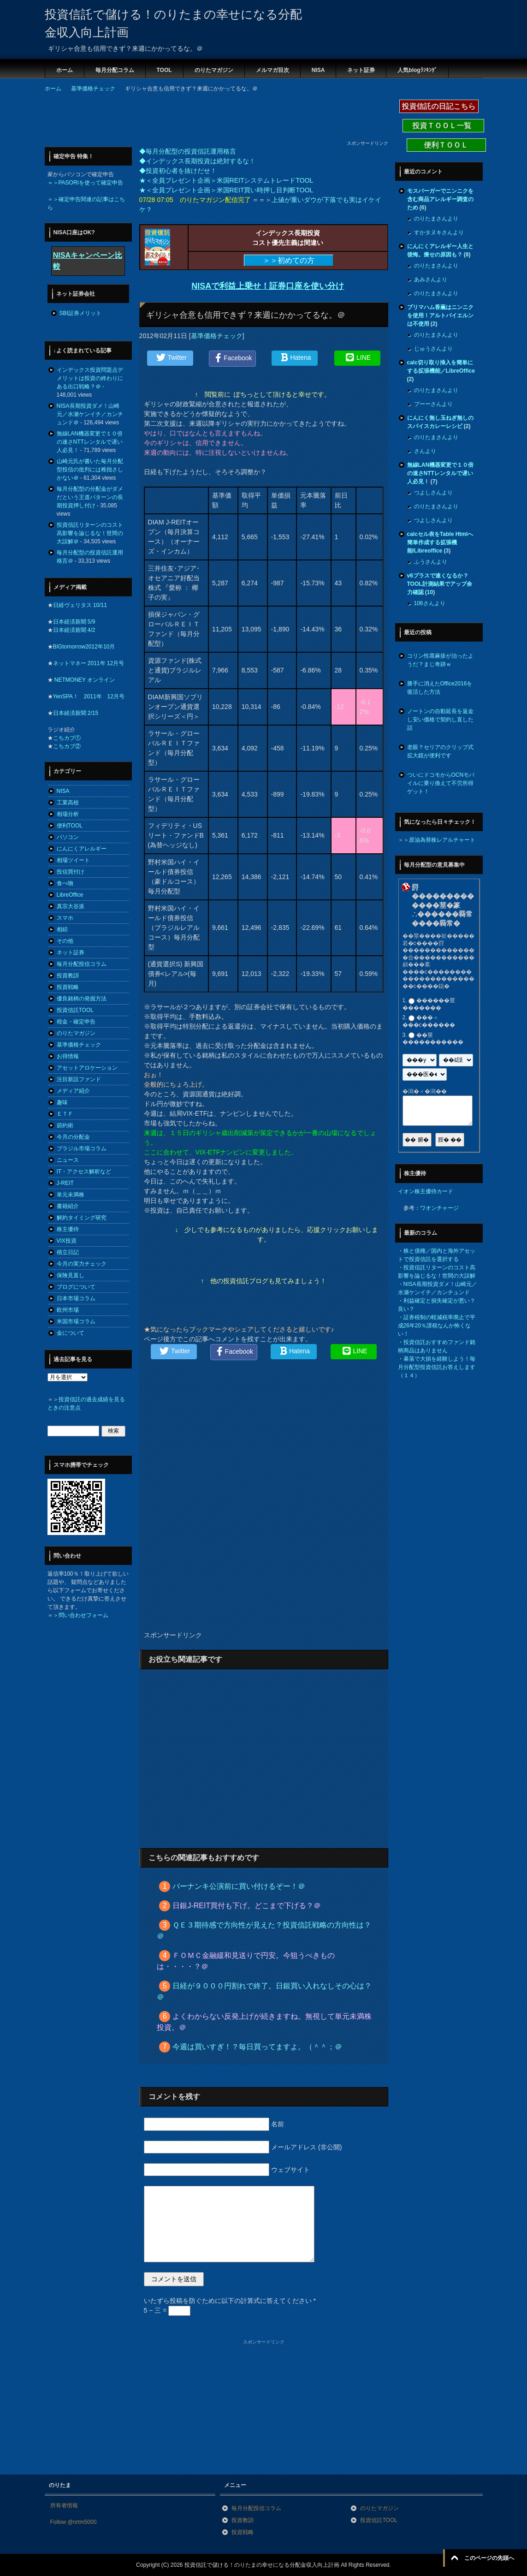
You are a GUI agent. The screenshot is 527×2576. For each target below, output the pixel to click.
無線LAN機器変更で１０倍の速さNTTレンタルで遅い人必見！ (90, 441)
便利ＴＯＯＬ (446, 145)
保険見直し (70, 1275)
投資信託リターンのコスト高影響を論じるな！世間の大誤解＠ (90, 533)
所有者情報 (64, 2505)
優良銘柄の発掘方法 (82, 998)
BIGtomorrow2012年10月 (84, 646)
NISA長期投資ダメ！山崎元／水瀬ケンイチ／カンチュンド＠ (90, 414)
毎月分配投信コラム (82, 964)
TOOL (164, 70)
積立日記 (68, 1252)
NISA (318, 70)
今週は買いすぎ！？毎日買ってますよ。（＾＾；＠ (257, 2047)
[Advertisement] (212, 119)
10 (430, 592)
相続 (62, 929)
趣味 (62, 1102)
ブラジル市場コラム (82, 1148)
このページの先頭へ (489, 2558)
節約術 (65, 1125)
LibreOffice (70, 895)
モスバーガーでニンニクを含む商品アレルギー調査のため (440, 199)
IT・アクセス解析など (84, 1171)
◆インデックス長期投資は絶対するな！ (197, 161)
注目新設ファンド (79, 1079)
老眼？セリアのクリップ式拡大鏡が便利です (440, 751)
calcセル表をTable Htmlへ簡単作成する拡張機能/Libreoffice (440, 542)
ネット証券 (361, 70)
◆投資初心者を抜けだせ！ (178, 170)
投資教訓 (68, 975)
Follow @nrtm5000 (73, 2522)
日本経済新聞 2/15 (76, 713)
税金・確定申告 (76, 1021)
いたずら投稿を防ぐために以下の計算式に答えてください (230, 2300)
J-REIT (65, 1183)
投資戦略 (68, 987)
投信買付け (70, 872)
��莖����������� (433, 1039)
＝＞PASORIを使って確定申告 (85, 182)
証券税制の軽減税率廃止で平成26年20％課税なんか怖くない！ (436, 1325)
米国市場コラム (76, 1321)
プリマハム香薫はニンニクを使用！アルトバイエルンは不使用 (440, 315)
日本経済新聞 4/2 (74, 630)
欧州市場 (68, 1310)
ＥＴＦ (65, 1114)
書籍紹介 (68, 1206)
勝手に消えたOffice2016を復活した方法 (440, 687)
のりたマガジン (214, 70)
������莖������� (429, 1004)
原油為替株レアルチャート (442, 840)
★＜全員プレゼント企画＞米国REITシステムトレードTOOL (226, 180)
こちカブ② (67, 746)
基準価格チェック (217, 335)
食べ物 (65, 883)
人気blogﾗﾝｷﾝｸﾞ (417, 70)
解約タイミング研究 (82, 1217)
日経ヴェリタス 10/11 (80, 605)
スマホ (65, 918)
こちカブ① (67, 738)
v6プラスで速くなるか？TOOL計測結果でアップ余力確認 (439, 583)
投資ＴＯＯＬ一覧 (443, 126)
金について (70, 1333)
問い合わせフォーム (83, 1615)
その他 (65, 941)
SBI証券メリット (80, 313)
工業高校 (68, 802)
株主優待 (68, 1229)
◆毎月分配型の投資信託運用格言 (187, 151)
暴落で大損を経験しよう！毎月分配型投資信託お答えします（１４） (436, 1367)
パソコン (68, 837)
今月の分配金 (73, 1137)
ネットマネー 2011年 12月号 (88, 663)
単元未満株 (70, 1194)
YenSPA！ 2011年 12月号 (88, 696)
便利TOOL (70, 825)
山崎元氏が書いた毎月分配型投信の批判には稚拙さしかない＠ (90, 469)
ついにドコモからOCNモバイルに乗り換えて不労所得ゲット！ (441, 783)
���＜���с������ (429, 1022)
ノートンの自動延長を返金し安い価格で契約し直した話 (440, 719)
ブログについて (76, 1287)
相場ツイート (73, 860)
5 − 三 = (167, 2310)
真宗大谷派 (70, 906)
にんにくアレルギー (82, 848)
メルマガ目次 (272, 70)
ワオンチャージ (439, 1208)
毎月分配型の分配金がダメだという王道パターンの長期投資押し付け (90, 497)
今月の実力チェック (82, 1264)
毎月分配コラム (114, 70)
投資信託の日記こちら (439, 106)
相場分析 (68, 814)
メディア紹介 (73, 1091)
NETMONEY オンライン (84, 680)
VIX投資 (67, 1240)
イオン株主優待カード (425, 1191)
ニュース (68, 1160)
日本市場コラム (76, 1298)
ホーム (64, 70)
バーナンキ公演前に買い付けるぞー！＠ (238, 1886)
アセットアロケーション (87, 1068)
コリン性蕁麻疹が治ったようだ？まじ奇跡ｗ (440, 660)
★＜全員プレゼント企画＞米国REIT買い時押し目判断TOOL (226, 190)
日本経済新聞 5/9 (74, 622)
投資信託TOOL (75, 1010)
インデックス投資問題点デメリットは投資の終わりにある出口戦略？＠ (90, 378)
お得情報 (68, 1056)
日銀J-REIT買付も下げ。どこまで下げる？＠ (246, 1906)
